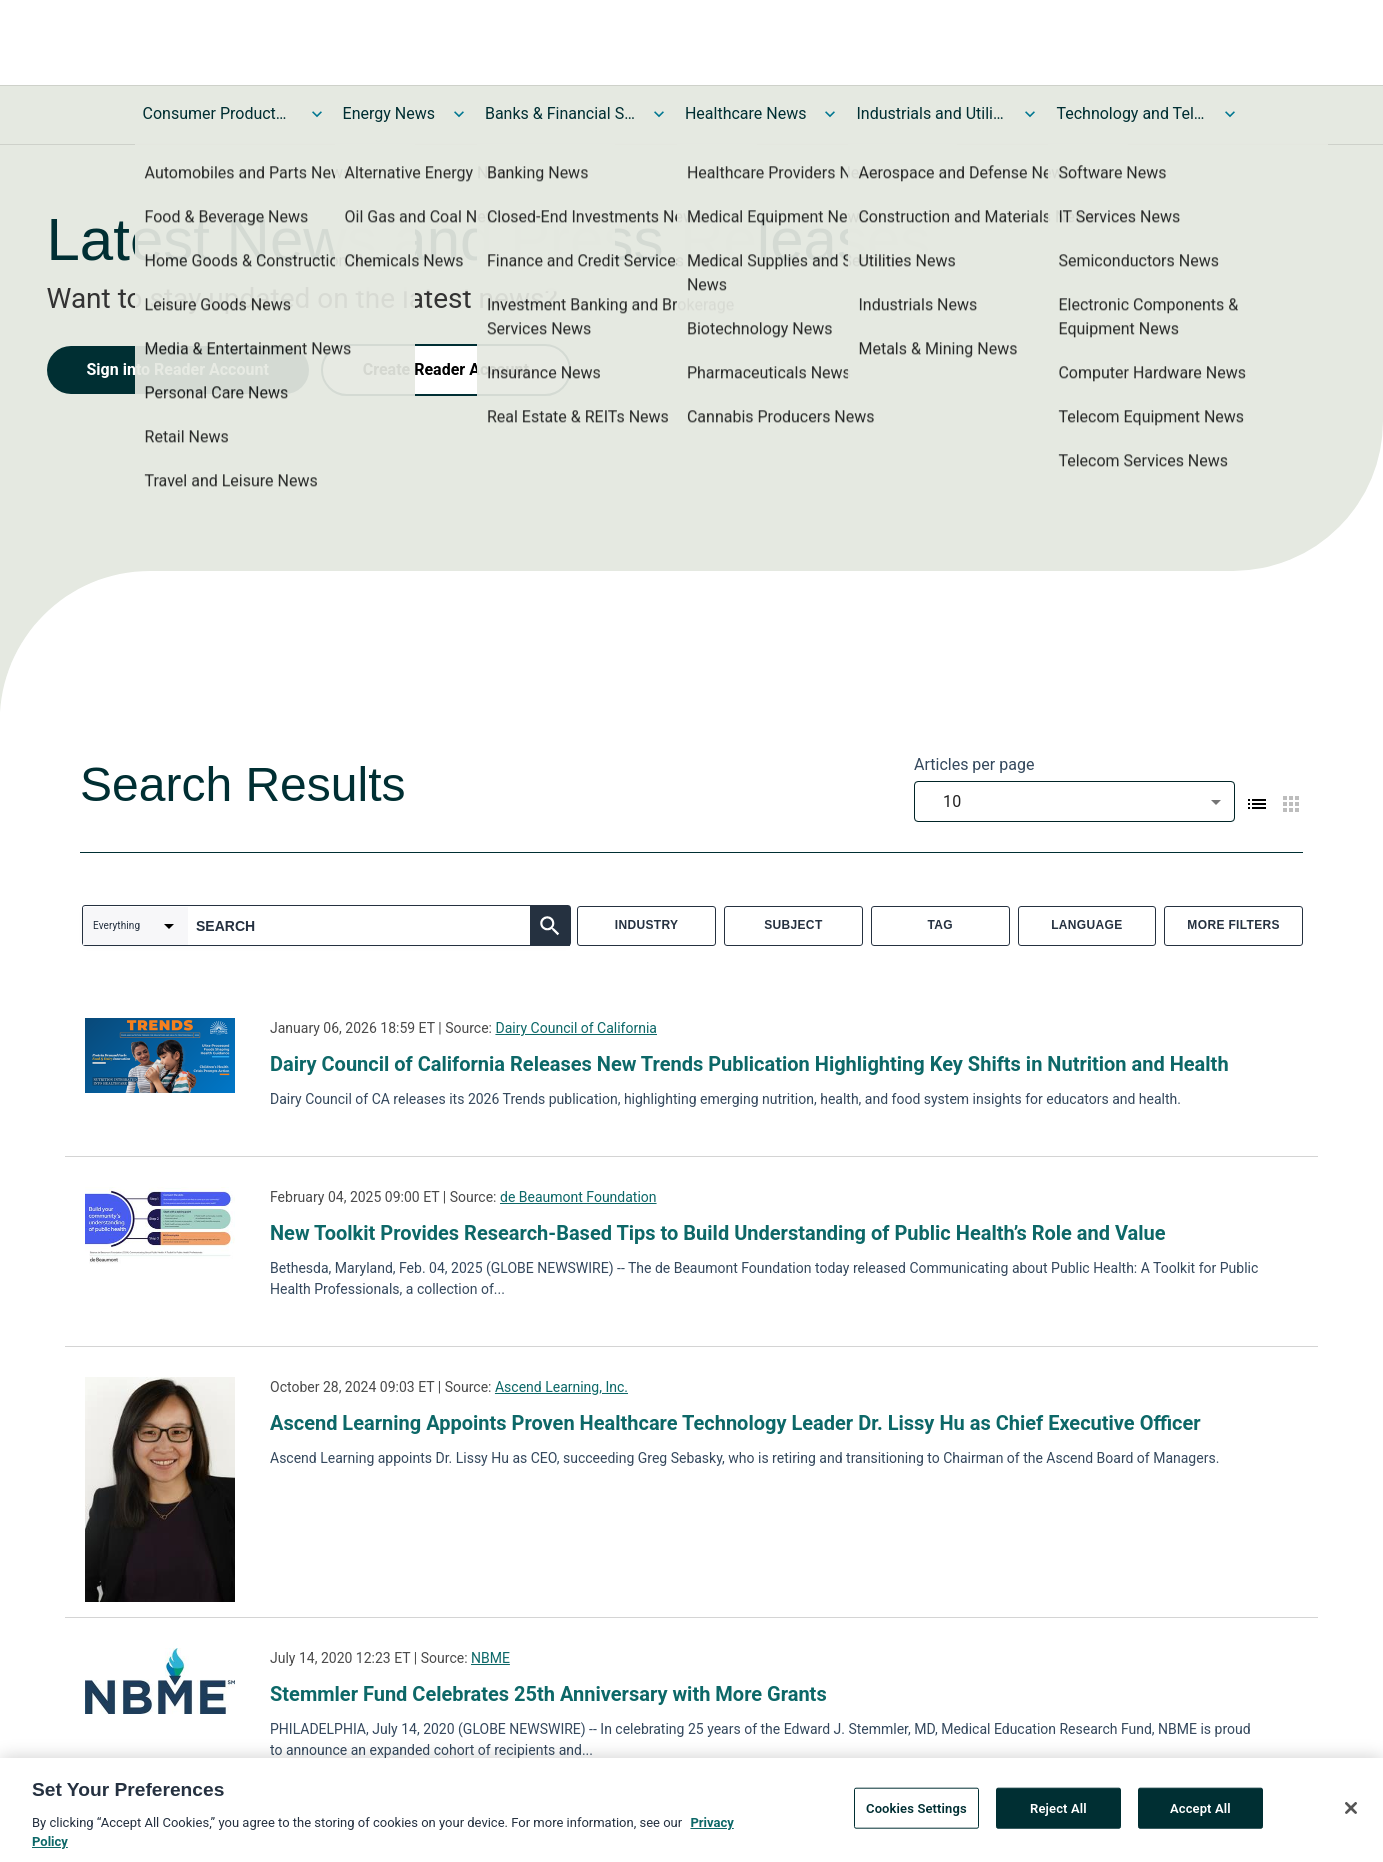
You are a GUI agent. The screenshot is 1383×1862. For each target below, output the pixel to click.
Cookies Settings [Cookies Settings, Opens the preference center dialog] (916, 1814)
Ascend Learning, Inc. (561, 1387)
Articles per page (974, 764)
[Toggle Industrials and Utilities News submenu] (1030, 114)
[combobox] (1074, 801)
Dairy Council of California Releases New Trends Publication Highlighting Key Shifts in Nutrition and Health (749, 1064)
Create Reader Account (446, 369)
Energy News (389, 113)
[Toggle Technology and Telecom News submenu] (1230, 114)
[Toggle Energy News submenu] (459, 114)
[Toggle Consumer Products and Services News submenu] (317, 114)
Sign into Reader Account (178, 369)
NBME (490, 1658)
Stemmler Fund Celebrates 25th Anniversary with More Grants (548, 1694)
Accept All (1200, 1814)
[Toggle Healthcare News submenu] (830, 114)
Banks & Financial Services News (560, 113)
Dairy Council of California (576, 1028)
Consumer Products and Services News (218, 113)
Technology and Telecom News (1131, 113)
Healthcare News (746, 113)
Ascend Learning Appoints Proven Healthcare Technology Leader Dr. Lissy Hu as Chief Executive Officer (735, 1423)
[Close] (1351, 1814)
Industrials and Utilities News (931, 113)
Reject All (1058, 1814)
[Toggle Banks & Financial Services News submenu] (659, 114)
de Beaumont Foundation (578, 1197)
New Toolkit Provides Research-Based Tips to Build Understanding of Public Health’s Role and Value (718, 1233)
